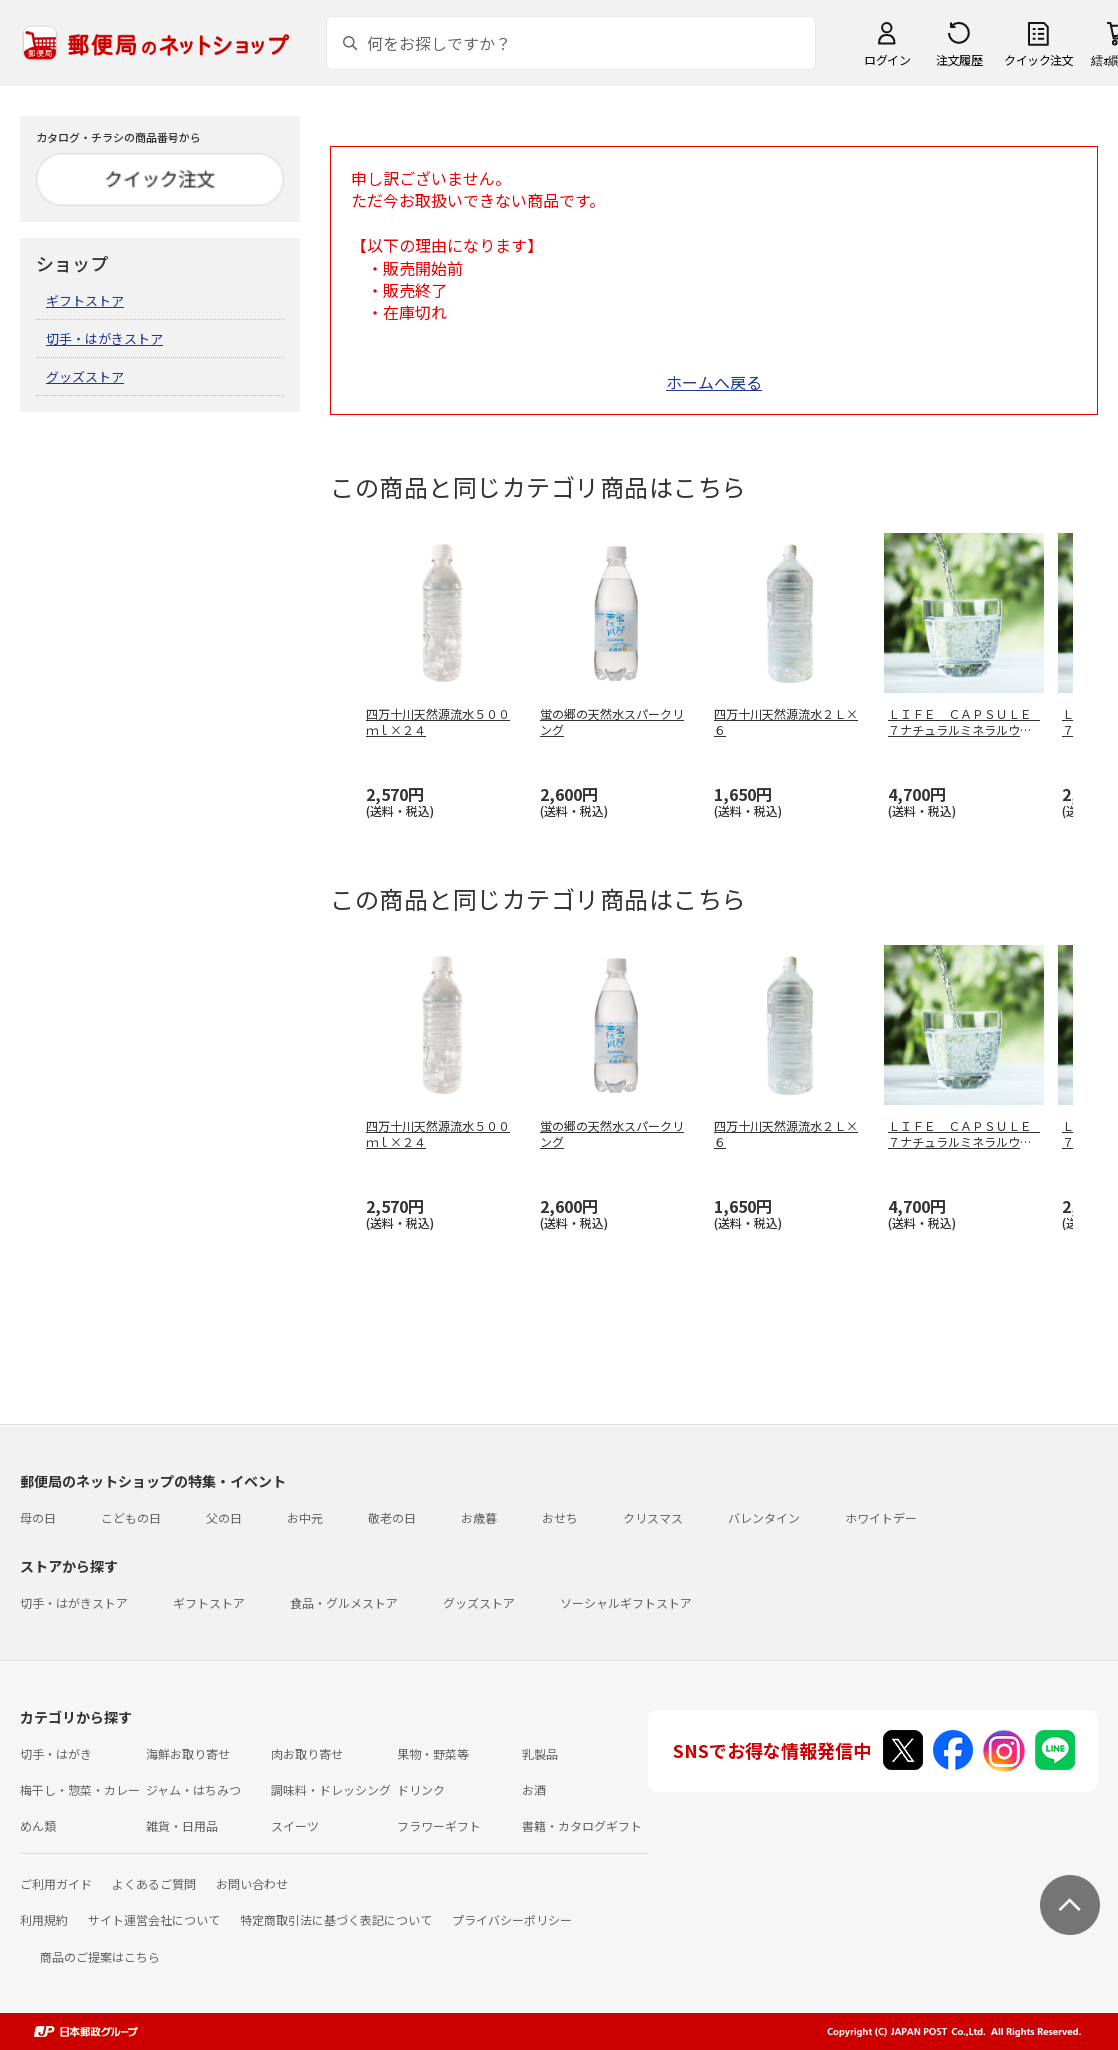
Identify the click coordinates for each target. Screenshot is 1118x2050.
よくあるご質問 (154, 1883)
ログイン (887, 59)
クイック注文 (1038, 59)
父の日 (224, 1517)
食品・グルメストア (344, 1602)
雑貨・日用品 (182, 1825)
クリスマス (653, 1517)
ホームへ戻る (714, 382)
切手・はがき (56, 1753)
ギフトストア (85, 300)
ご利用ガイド (56, 1883)
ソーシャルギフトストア (626, 1602)
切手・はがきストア (104, 338)
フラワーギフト (439, 1825)
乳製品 (540, 1753)
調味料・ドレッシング (331, 1789)
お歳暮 (479, 1517)
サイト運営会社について (154, 1919)
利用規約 (44, 1919)
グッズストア (85, 376)
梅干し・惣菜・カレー (80, 1789)
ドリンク (421, 1789)
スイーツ (295, 1825)
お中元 (305, 1517)
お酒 (534, 1789)
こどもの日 (131, 1517)
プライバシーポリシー (512, 1919)
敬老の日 (392, 1517)
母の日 (38, 1517)
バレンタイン (764, 1517)
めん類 (38, 1825)
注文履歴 (959, 59)
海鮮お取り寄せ (188, 1753)
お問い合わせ (252, 1883)
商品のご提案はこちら (100, 1956)
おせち (560, 1517)
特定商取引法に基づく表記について (336, 1919)
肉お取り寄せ (307, 1753)
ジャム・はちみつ (193, 1789)
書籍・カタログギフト (582, 1825)
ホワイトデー (881, 1517)
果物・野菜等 (433, 1753)
